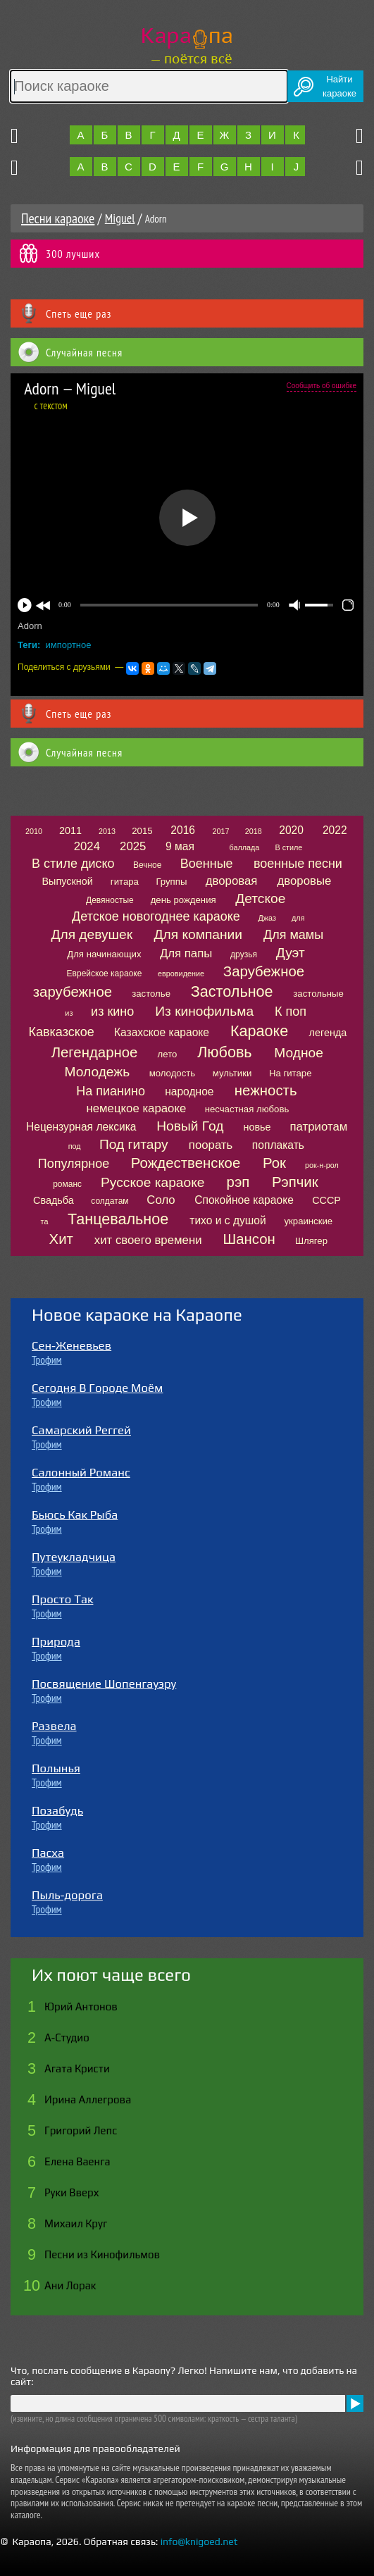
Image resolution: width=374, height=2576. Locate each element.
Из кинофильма (204, 1011)
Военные (206, 864)
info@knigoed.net (199, 2541)
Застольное (232, 991)
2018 (253, 831)
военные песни (298, 864)
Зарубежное (263, 971)
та (45, 1221)
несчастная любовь (247, 1109)
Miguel (120, 218)
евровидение (181, 973)
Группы (171, 881)
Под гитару (133, 1144)
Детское (260, 898)
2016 (182, 830)
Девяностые (110, 900)
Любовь (224, 1052)
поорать (210, 1145)
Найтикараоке (339, 86)
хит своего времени (148, 1240)
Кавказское (61, 1032)
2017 (221, 831)
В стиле (288, 847)
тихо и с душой (227, 1220)
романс (67, 1184)
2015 (142, 831)
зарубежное (72, 992)
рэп (238, 1182)
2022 (335, 830)
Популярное (74, 1164)
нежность (266, 1090)
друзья (243, 954)
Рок (274, 1163)
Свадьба (53, 1200)
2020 (291, 830)
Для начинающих (104, 954)
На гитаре (290, 1073)
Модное (298, 1052)
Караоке (259, 1031)
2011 (70, 830)
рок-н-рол (322, 1165)
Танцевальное (118, 1219)
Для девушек (91, 934)
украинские (308, 1221)
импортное (69, 645)
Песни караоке (57, 218)
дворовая (232, 881)
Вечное (147, 865)
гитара (125, 881)
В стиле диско (73, 864)
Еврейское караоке (104, 973)
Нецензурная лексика (81, 1127)
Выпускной (67, 881)
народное (189, 1091)
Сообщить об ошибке (321, 386)
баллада (244, 847)
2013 (107, 831)
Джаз (267, 918)
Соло (161, 1200)
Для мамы (293, 935)
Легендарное (94, 1052)
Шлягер (311, 1241)
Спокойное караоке (244, 1200)
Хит (61, 1239)
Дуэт (290, 952)
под (74, 1146)
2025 (133, 846)
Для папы (186, 953)
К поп (290, 1011)
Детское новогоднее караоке (156, 916)
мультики (232, 1073)
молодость (172, 1073)
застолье (151, 993)
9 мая (180, 846)
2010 (33, 831)
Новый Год (189, 1126)
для (298, 918)
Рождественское (185, 1163)
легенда (328, 1032)
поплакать (278, 1145)
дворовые (305, 881)
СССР (326, 1200)
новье (257, 1127)
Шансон (249, 1239)
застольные (318, 993)
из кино (112, 1011)
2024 (87, 846)
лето (167, 1054)
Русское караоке (152, 1182)
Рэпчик (295, 1182)
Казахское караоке (161, 1032)
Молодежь (97, 1071)
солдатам (109, 1201)
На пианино (110, 1091)
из (69, 1013)
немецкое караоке (136, 1108)
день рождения (183, 900)
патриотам (319, 1126)
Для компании (198, 934)
